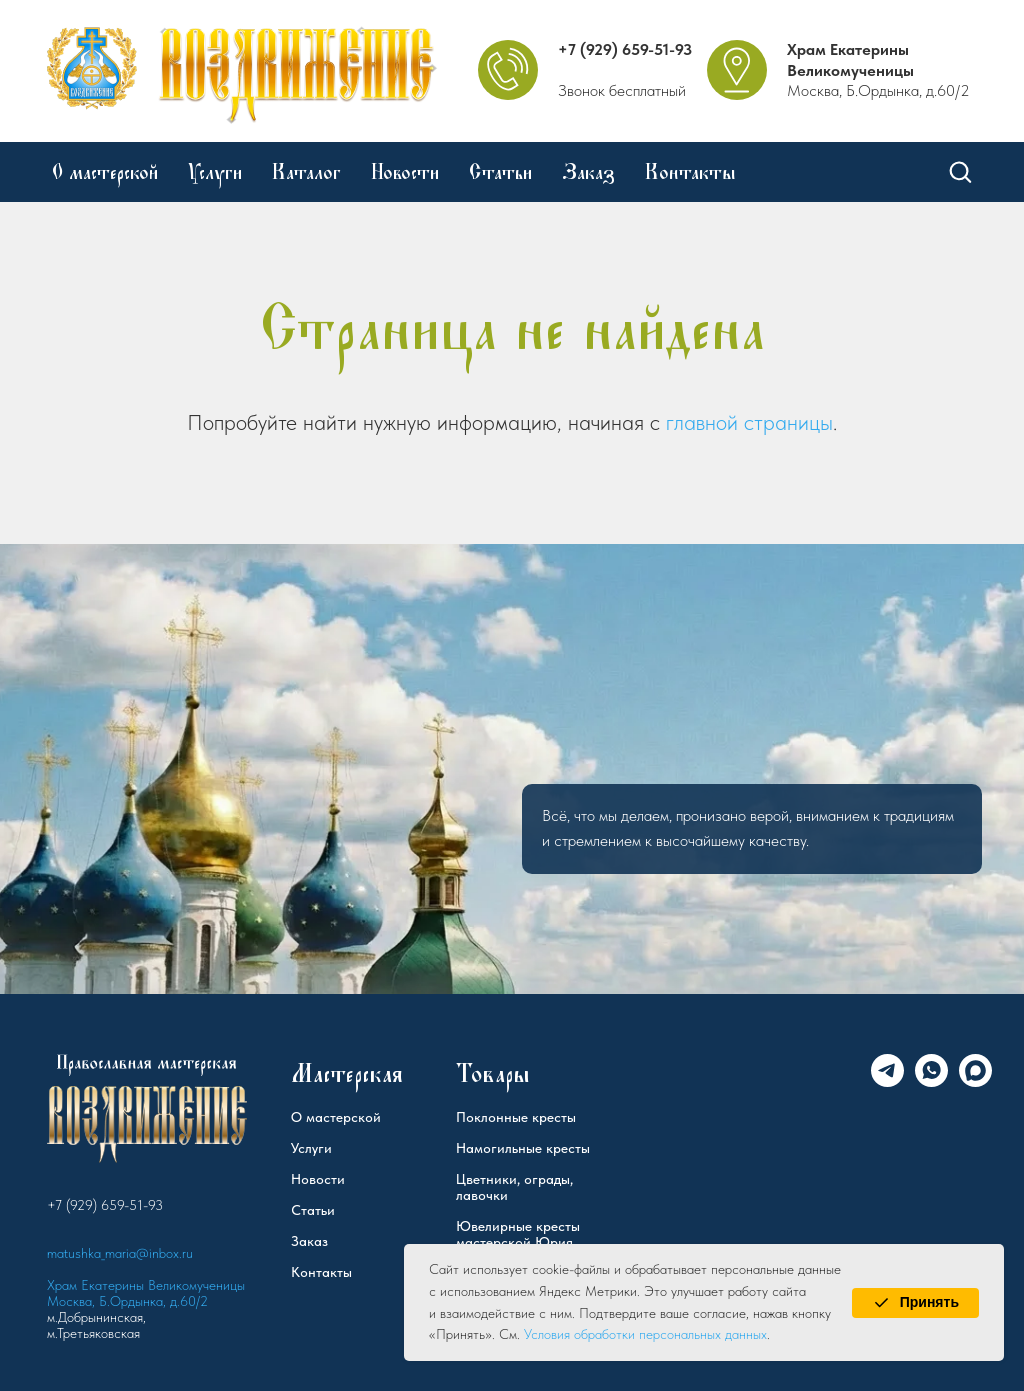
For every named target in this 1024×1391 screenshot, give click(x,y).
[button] (960, 171)
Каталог (306, 172)
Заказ (588, 172)
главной (702, 422)
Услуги (215, 172)
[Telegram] (887, 1081)
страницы (788, 422)
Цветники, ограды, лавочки (514, 1187)
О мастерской (105, 172)
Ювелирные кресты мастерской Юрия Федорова (518, 1242)
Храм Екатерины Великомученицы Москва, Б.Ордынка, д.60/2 (146, 1293)
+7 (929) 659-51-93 (625, 49)
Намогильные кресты (523, 1148)
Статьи (500, 172)
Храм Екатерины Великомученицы (850, 60)
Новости (405, 172)
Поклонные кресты (516, 1117)
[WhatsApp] (931, 1081)
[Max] (975, 1081)
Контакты (690, 172)
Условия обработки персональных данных (645, 1334)
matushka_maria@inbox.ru (120, 1253)
